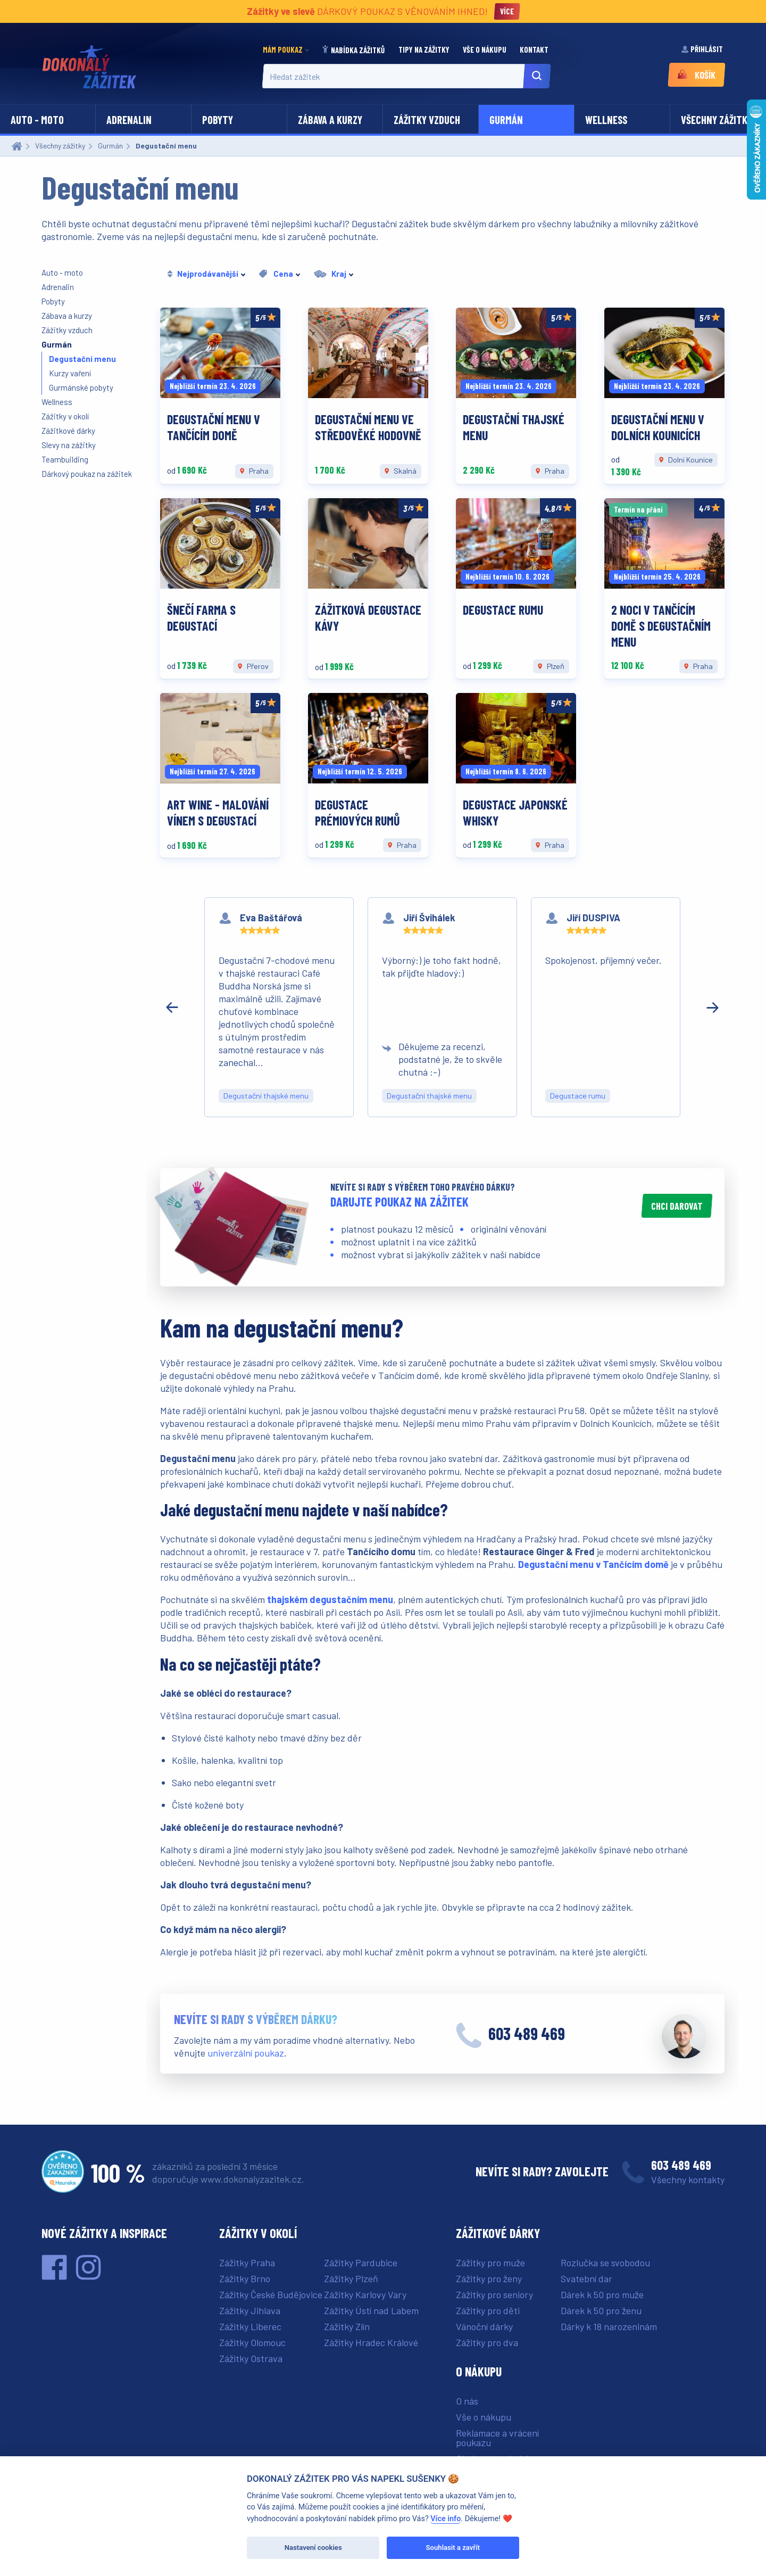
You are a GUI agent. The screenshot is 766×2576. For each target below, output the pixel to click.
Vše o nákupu (485, 49)
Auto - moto (37, 119)
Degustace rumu (577, 1095)
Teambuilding (64, 459)
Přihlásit (703, 49)
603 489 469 (526, 2033)
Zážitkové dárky (68, 430)
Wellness (606, 119)
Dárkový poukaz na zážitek (86, 473)
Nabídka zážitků (353, 50)
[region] (442, 1007)
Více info (445, 2518)
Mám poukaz (283, 49)
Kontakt (535, 49)
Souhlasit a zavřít (453, 2548)
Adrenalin (129, 119)
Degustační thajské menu (266, 1095)
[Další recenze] (713, 1007)
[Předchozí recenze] (172, 1007)
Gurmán (506, 119)
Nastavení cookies (313, 2548)
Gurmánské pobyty (81, 387)
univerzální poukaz (245, 2053)
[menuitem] (289, 50)
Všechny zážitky (716, 119)
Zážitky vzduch (427, 119)
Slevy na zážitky (68, 445)
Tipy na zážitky (424, 49)
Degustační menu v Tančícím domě (593, 1564)
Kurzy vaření (70, 373)
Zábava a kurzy (330, 119)
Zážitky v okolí (65, 416)
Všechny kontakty (688, 2179)
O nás (467, 2401)
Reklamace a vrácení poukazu (497, 2437)
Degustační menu (82, 359)
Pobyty (217, 119)
